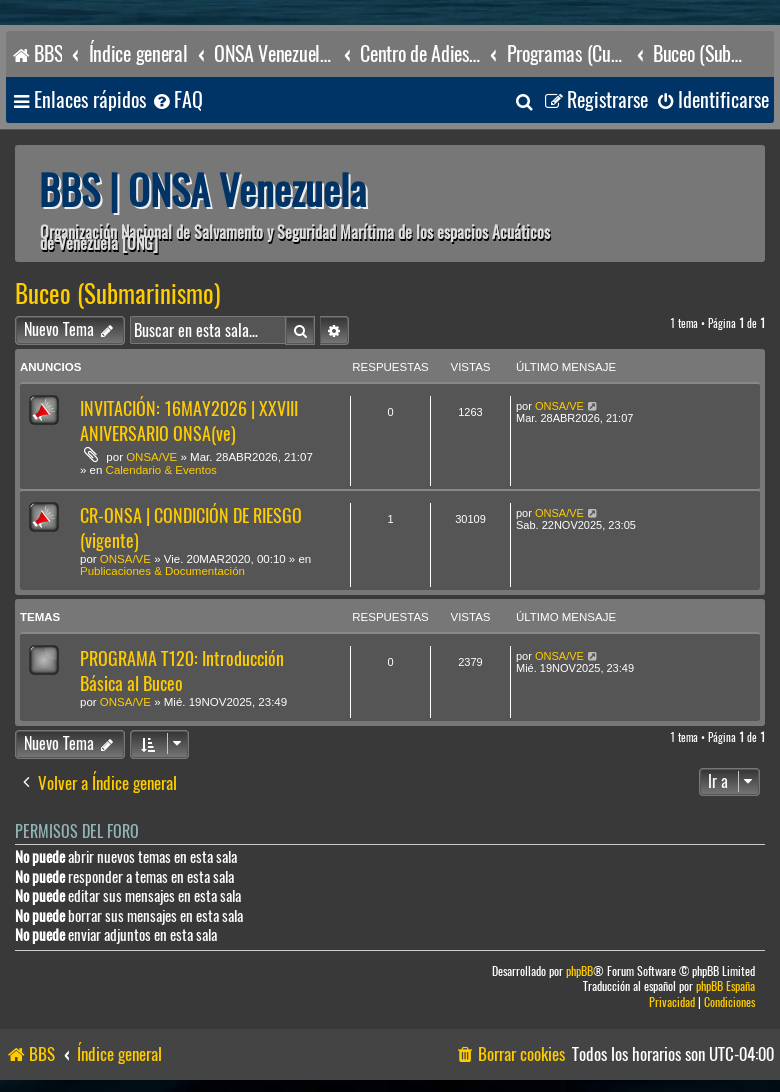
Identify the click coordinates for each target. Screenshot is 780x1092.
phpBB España (725, 986)
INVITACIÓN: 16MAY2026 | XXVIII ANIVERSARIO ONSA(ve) (189, 421)
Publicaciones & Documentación (162, 571)
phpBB (579, 971)
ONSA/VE (151, 457)
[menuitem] (177, 100)
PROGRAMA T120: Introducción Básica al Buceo (182, 671)
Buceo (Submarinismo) (118, 294)
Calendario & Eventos (161, 470)
